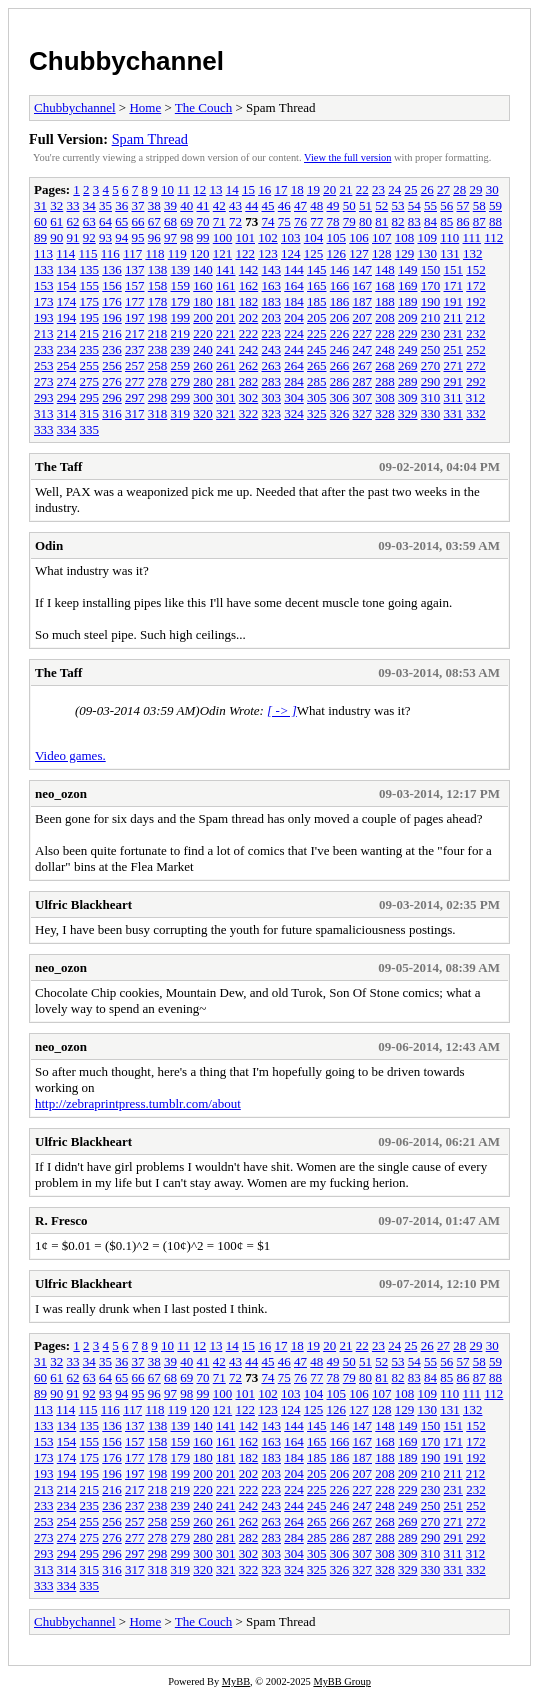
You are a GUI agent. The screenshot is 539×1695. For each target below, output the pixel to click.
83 (414, 221)
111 (472, 237)
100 (223, 237)
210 (431, 317)
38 (154, 205)
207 (363, 317)
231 (454, 333)
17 (280, 189)
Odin (49, 545)
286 (340, 381)
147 (363, 269)
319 (181, 413)
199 (181, 317)
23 (378, 189)
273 (44, 381)
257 (135, 365)
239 (181, 349)
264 (294, 365)
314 (67, 413)
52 (381, 205)
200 (203, 317)
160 (203, 285)
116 (110, 253)
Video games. (70, 755)
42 (219, 205)
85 (446, 221)
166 (340, 285)
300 (203, 397)
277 (135, 381)
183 (272, 301)
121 (223, 253)
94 (121, 237)
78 (333, 221)
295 (90, 397)
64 (105, 221)
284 (294, 381)
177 (135, 301)
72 (235, 221)
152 (476, 269)
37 (138, 205)
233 (44, 349)
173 (44, 301)
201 (226, 317)
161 (226, 285)
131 (450, 253)
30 (492, 189)
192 (476, 301)
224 (294, 333)
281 (226, 381)
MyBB (236, 1681)
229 (408, 333)
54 (414, 205)
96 (154, 237)
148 (385, 269)
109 (428, 237)
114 (65, 253)
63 (89, 221)
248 (385, 349)
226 (340, 333)
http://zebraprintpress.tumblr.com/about (138, 1103)
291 (454, 381)
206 (340, 317)
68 (170, 221)
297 (135, 397)
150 (431, 269)
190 (431, 301)
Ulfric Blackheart (83, 904)
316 (112, 413)
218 (158, 333)
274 (67, 381)
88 (495, 221)
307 (363, 397)
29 (475, 189)
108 (405, 237)
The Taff (58, 466)
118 (154, 253)
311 (453, 397)
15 (248, 189)
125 (314, 253)
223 (272, 333)
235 (90, 349)
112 (493, 237)
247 (363, 349)
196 (112, 317)
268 (385, 365)
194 (67, 317)
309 (408, 397)
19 (313, 189)
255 (90, 365)
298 (158, 397)
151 (454, 269)
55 (430, 205)
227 (363, 333)
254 (67, 365)
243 (272, 349)
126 (336, 253)
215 (90, 333)
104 (314, 237)
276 (112, 381)
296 (112, 397)
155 (90, 285)
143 (272, 269)
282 (249, 381)
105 (337, 237)
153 (44, 285)
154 (67, 285)
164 (294, 285)
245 (317, 349)
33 (73, 205)
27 (443, 189)
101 (246, 237)
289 (408, 381)
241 (226, 349)
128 (382, 253)
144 (294, 269)
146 (340, 269)
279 (181, 381)
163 (272, 285)
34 (89, 205)
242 (249, 349)
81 (381, 221)
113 (43, 253)
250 (431, 349)
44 (251, 205)
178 (158, 301)
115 (88, 253)
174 (67, 301)
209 (408, 317)
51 (365, 205)
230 (431, 333)
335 (90, 429)
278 (158, 381)
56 (446, 205)
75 (284, 221)
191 (454, 301)
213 (44, 333)
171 (454, 285)
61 (56, 221)
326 (340, 413)
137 (135, 269)
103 (291, 237)
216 (112, 333)
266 (340, 365)
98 (186, 237)
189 (408, 301)
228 (385, 333)
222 (249, 333)
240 (203, 349)
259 (181, 365)
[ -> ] (282, 710)
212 (476, 317)
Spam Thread (150, 139)
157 (135, 285)
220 (203, 333)
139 (181, 269)
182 (249, 301)
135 (90, 269)
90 (56, 237)
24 (394, 189)
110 (449, 237)
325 (317, 413)
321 (226, 413)
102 (268, 237)
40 (186, 205)
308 (385, 397)
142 (249, 269)
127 (359, 253)
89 (40, 237)
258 (158, 365)
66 (138, 221)
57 (463, 205)
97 (170, 237)
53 (398, 205)
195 (90, 317)
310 (431, 397)
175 (90, 301)
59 (495, 205)
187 (363, 301)
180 (203, 301)
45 (268, 205)
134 (67, 269)
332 (476, 413)
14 (232, 189)
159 (181, 285)
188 (385, 301)
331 (454, 413)
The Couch (203, 107)
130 (427, 253)
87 (479, 221)
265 (317, 365)
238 (158, 349)
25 (410, 189)
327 (363, 413)
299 (181, 397)
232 (476, 333)
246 (340, 349)
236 (112, 349)
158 (158, 285)
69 (186, 221)
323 (272, 413)
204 (294, 317)
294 (67, 397)
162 (249, 285)
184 (294, 301)
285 (317, 381)
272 (476, 365)
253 (44, 365)
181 (226, 301)
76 (300, 221)
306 (340, 397)
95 (138, 237)
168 (385, 285)
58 (479, 205)
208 (385, 317)
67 (154, 221)
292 (476, 381)
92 (89, 237)
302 (249, 397)
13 (215, 189)
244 (294, 349)
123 (268, 253)
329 (408, 413)
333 (44, 429)
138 (158, 269)
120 (200, 253)
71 (219, 221)
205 (317, 317)
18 (297, 189)
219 (181, 333)
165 (317, 285)
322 (249, 413)
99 (203, 237)
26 (427, 189)
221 (226, 333)
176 (112, 301)
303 (272, 397)
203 (272, 317)
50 (349, 205)
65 (121, 221)
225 (317, 333)
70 (203, 221)
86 (463, 221)
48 (316, 205)
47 (300, 205)
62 (73, 221)
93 (105, 237)
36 (121, 205)
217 (135, 333)
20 (329, 189)
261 (226, 365)
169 (408, 285)
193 (44, 317)
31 (40, 205)
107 (382, 237)
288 (385, 381)
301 (226, 397)
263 (272, 365)
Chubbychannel (126, 61)
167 (363, 285)
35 (105, 205)
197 (135, 317)
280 (203, 381)
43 (235, 205)
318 (158, 413)
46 (284, 205)
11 (183, 189)
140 (203, 269)
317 (135, 413)
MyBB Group (341, 1681)
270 (431, 365)
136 (112, 269)
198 (158, 317)
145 (317, 269)
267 (363, 365)
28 (459, 189)
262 (249, 365)
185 (317, 301)
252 (476, 349)
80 (365, 221)
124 (291, 253)
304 (294, 397)
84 (430, 221)
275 (90, 381)
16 (264, 189)
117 (132, 253)
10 (167, 189)
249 (408, 349)
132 (473, 253)
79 (349, 221)
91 (73, 237)
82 (398, 221)
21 (345, 189)
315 (90, 413)
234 (67, 349)
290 (431, 381)
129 (405, 253)
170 (431, 285)
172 (476, 285)
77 (316, 221)
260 (203, 365)
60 (40, 221)
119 (177, 253)
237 (135, 349)
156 (112, 285)
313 (44, 413)
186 (340, 301)
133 (44, 269)
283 (272, 381)
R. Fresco (61, 1220)
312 (476, 397)
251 (454, 349)
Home (145, 107)
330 (431, 413)
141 (226, 269)
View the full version (347, 157)
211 (453, 317)
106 (359, 237)
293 (44, 397)
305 (317, 397)
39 (170, 205)
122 (245, 253)
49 (333, 205)
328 (385, 413)
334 (67, 429)
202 (249, 317)
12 (199, 189)
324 (294, 413)
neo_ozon (61, 793)
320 (203, 413)
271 (454, 365)
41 (203, 205)
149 (408, 269)
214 (67, 333)
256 (112, 365)
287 (363, 381)
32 (56, 205)
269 (408, 365)
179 (181, 301)
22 (362, 189)
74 (268, 221)
